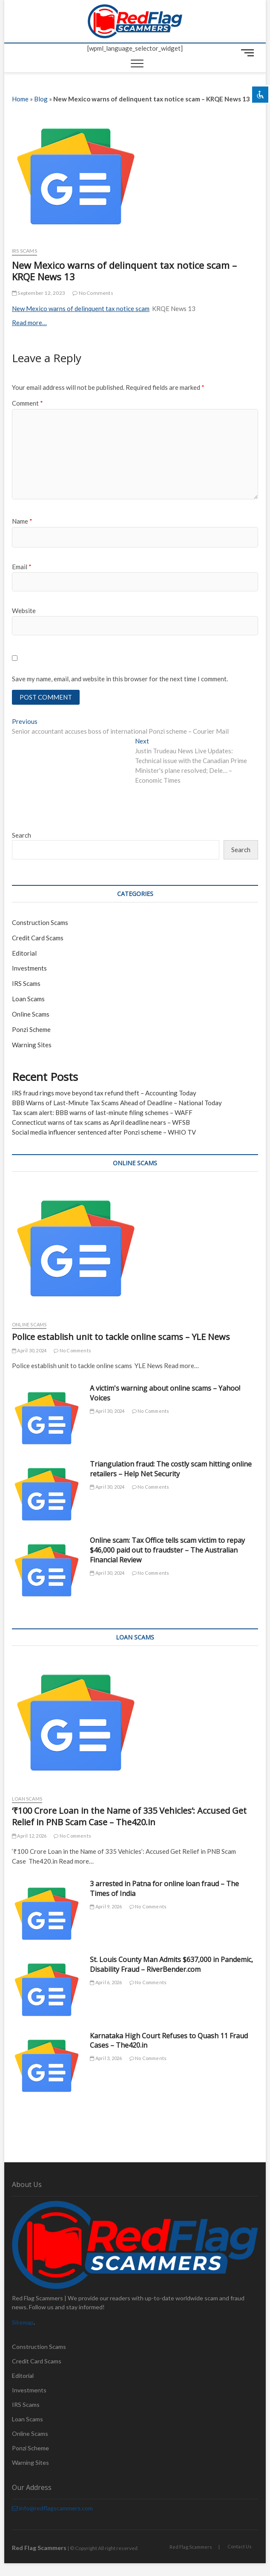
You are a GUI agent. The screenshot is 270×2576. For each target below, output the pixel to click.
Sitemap (23, 2322)
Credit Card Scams (37, 938)
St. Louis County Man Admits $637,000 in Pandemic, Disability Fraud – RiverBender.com (171, 1964)
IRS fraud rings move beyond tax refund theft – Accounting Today (104, 1093)
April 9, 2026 (106, 1906)
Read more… (29, 322)
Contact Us (239, 2546)
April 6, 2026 (106, 1982)
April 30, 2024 (29, 1350)
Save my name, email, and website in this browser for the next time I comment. (120, 679)
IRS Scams (24, 251)
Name (22, 521)
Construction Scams (40, 922)
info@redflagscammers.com (52, 2508)
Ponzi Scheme (31, 1029)
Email (22, 567)
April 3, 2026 (106, 2058)
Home (20, 99)
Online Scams (30, 1014)
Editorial (24, 953)
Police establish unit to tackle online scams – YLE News (121, 1337)
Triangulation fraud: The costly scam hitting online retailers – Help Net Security (171, 1468)
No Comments (92, 293)
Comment (27, 403)
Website (24, 610)
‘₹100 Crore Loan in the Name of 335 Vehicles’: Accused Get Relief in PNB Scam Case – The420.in (129, 1816)
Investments (29, 968)
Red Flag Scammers (190, 2547)
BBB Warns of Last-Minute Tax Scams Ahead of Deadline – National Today (117, 1102)
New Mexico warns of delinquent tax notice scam (80, 308)
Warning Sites (32, 1045)
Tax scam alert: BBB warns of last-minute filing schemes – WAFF (102, 1112)
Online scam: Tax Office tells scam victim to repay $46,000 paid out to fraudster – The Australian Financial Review (167, 1550)
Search (21, 835)
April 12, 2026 (29, 1835)
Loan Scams (28, 999)
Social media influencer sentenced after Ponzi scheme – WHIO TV (104, 1132)
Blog (41, 99)
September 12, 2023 (38, 293)
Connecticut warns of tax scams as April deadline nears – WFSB (101, 1122)
